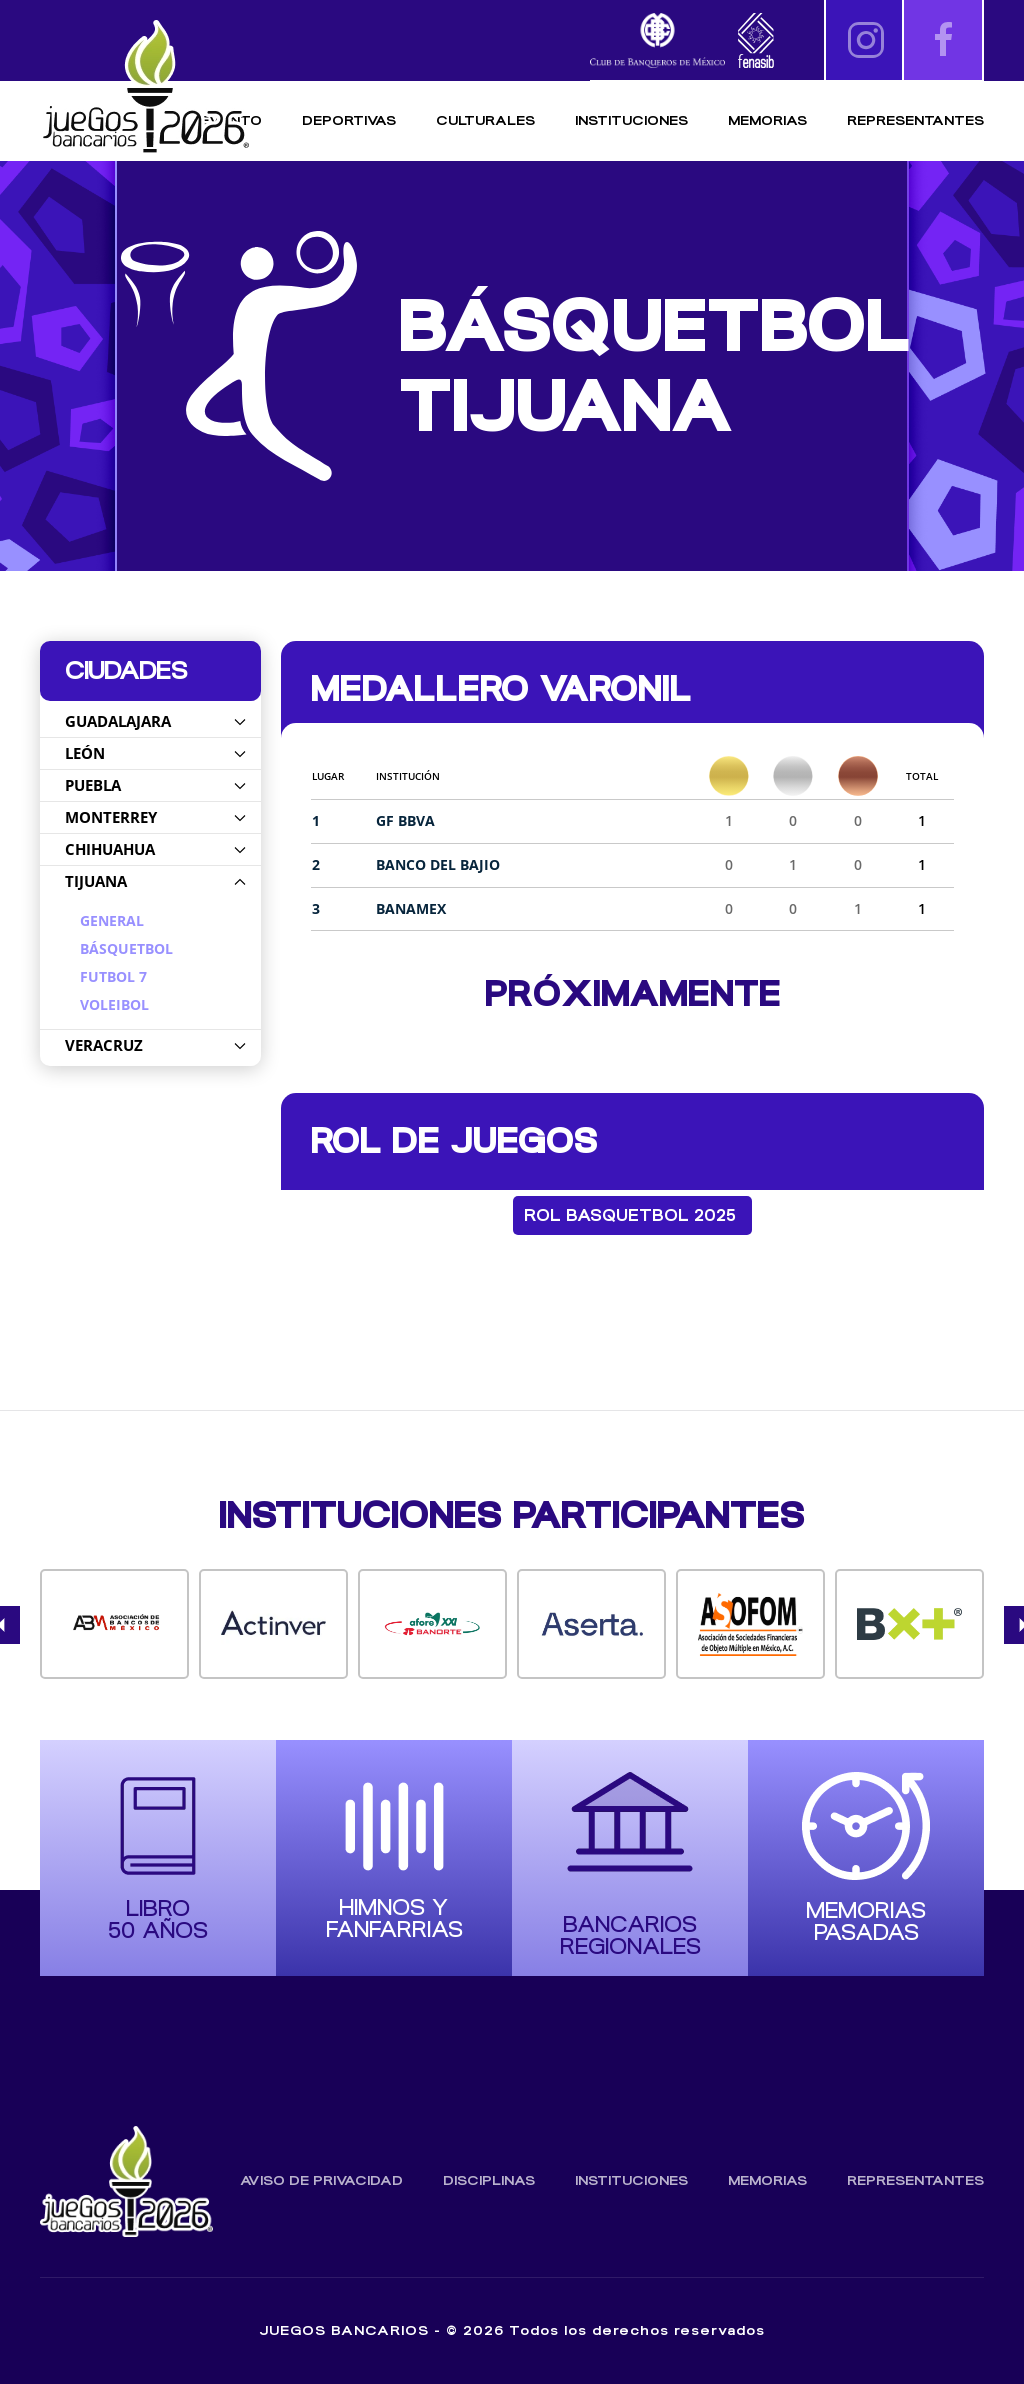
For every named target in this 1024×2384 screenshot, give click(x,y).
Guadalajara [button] (155, 721)
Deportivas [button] (349, 120)
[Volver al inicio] (145, 87)
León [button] (155, 753)
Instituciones (631, 120)
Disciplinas (489, 2180)
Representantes (915, 120)
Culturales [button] (485, 120)
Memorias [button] (767, 120)
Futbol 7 (113, 977)
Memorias (767, 2180)
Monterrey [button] (155, 817)
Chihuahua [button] (155, 849)
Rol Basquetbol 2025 (630, 1215)
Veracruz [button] (155, 1045)
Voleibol (114, 1005)
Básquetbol (126, 949)
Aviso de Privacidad (321, 2180)
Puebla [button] (155, 785)
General (112, 921)
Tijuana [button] (155, 881)
